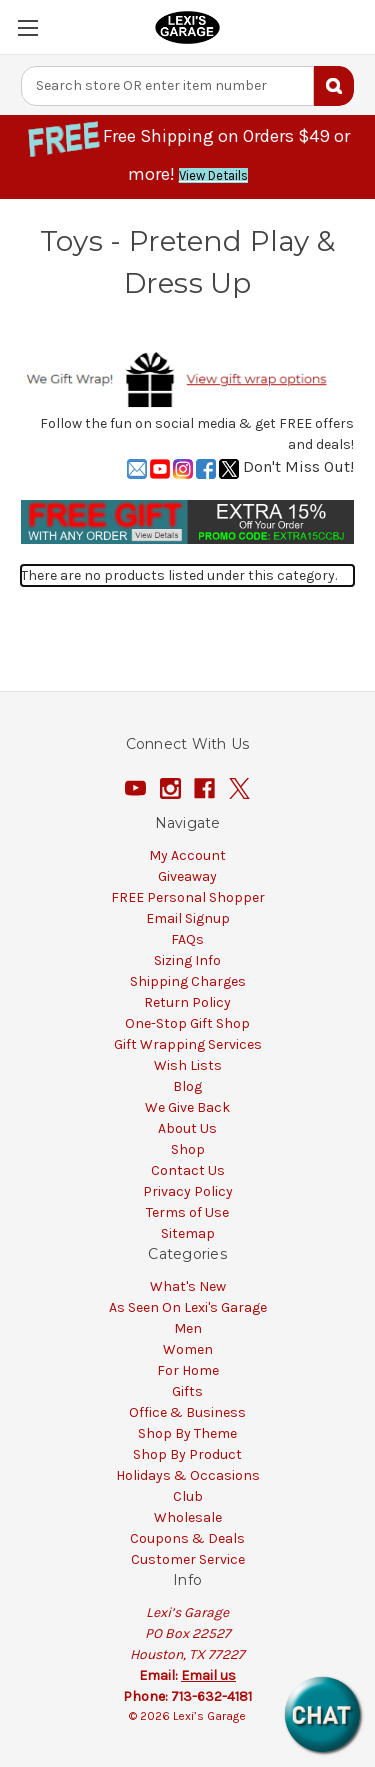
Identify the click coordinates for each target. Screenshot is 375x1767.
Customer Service (188, 1559)
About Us (187, 1128)
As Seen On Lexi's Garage (188, 1307)
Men (188, 1328)
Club (188, 1496)
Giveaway (187, 876)
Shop (188, 1149)
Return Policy (187, 1002)
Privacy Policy (188, 1191)
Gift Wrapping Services (188, 1044)
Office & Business (187, 1412)
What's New (188, 1286)
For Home (188, 1370)
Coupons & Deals (187, 1538)
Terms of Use (187, 1212)
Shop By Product (187, 1454)
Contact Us (188, 1170)
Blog (187, 1086)
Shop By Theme (187, 1433)
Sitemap (188, 1233)
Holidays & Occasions (188, 1475)
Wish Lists (188, 1065)
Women (188, 1349)
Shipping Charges (188, 981)
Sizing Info (187, 960)
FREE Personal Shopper (188, 897)
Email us (208, 1675)
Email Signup (188, 918)
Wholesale (188, 1517)
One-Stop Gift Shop (187, 1023)
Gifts (187, 1391)
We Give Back (187, 1107)
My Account (187, 855)
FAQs (187, 939)
